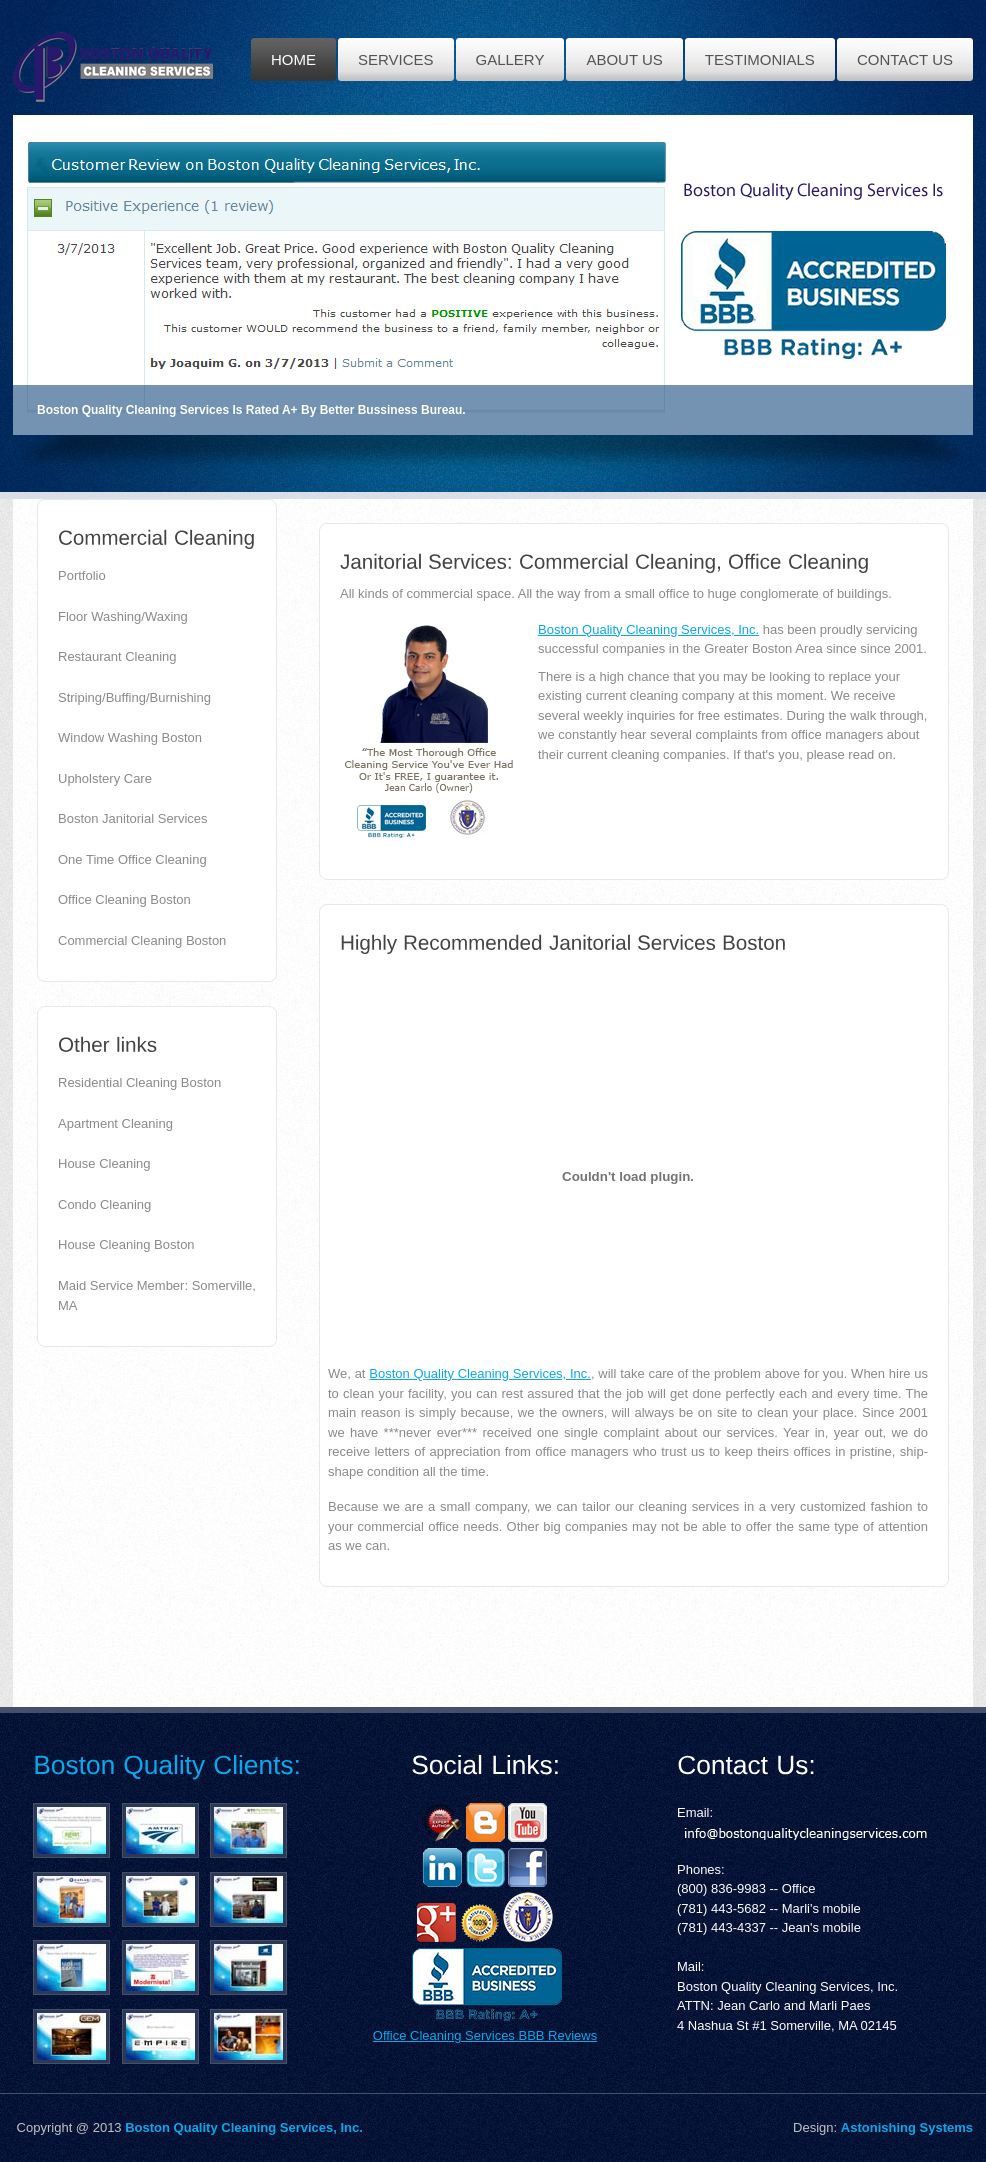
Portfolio (82, 575)
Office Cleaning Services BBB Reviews (485, 2035)
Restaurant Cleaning (117, 656)
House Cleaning (104, 1163)
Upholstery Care (105, 778)
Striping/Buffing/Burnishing (134, 697)
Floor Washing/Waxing (123, 616)
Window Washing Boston (130, 737)
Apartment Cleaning (115, 1123)
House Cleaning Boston (126, 1244)
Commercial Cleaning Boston (142, 940)
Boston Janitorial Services (133, 818)
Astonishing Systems (907, 2127)
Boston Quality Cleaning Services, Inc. (648, 629)
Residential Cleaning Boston (139, 1082)
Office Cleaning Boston (124, 899)
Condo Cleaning (104, 1204)
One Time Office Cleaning (132, 859)
